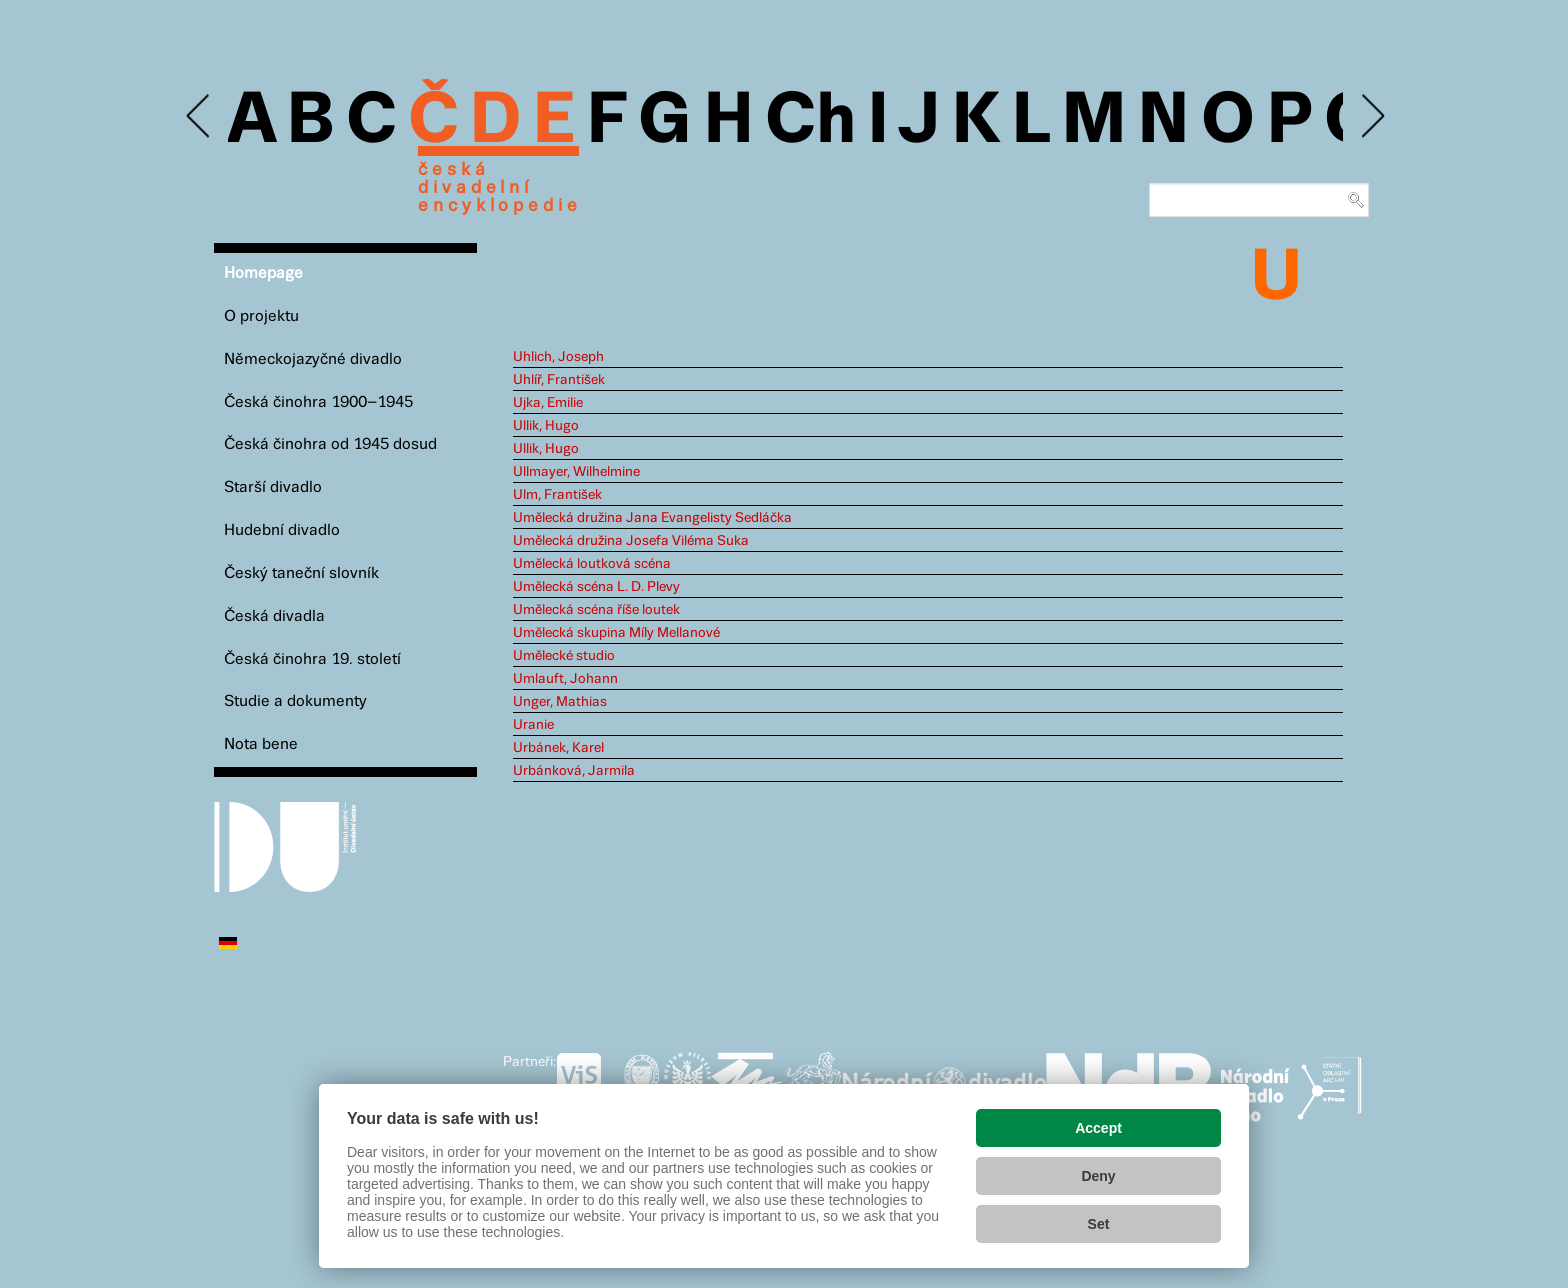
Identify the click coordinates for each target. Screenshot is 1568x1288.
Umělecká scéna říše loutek (596, 610)
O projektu (261, 316)
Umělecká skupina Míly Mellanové (616, 633)
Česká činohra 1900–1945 (318, 402)
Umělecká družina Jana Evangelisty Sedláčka (652, 518)
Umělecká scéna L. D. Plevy (596, 587)
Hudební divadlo (282, 530)
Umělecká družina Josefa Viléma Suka (631, 541)
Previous (199, 116)
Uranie (533, 725)
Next (1371, 116)
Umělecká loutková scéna (592, 564)
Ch (810, 122)
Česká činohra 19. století (312, 659)
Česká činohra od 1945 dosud (330, 444)
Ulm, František (557, 495)
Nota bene (261, 744)
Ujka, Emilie (548, 403)
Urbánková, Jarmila (574, 771)
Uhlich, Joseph (558, 357)
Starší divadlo (273, 487)
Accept (1098, 1128)
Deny (1098, 1176)
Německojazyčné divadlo (313, 359)
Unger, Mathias (560, 702)
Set (1099, 1224)
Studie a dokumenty (295, 701)
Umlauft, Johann (565, 679)
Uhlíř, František (559, 380)
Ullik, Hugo (546, 426)
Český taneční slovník (301, 573)
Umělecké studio (564, 656)
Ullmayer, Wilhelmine (576, 472)
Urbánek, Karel (558, 748)
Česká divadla (274, 616)
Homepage (263, 273)
